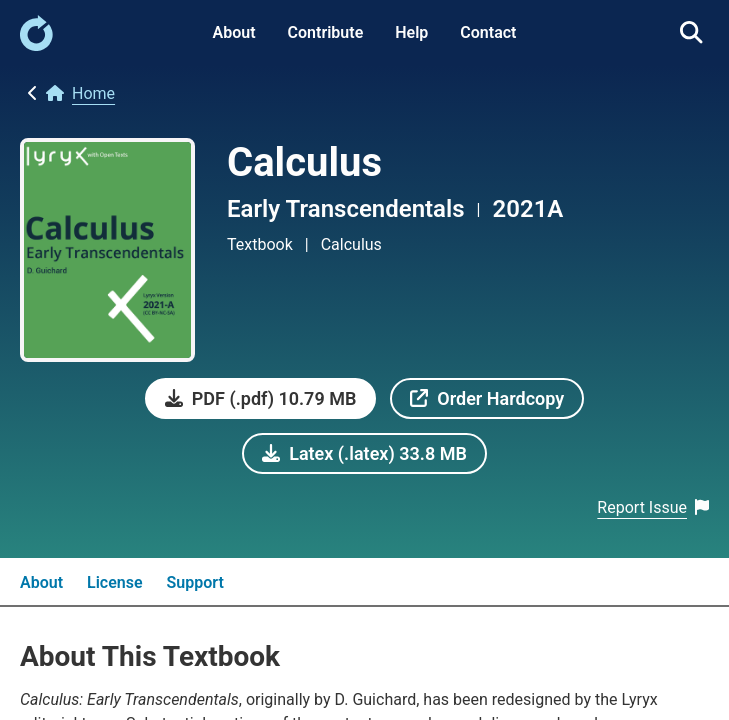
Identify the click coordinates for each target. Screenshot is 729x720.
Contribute (326, 32)
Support (195, 582)
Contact (488, 32)
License (115, 582)
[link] (36, 45)
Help (411, 32)
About (234, 32)
